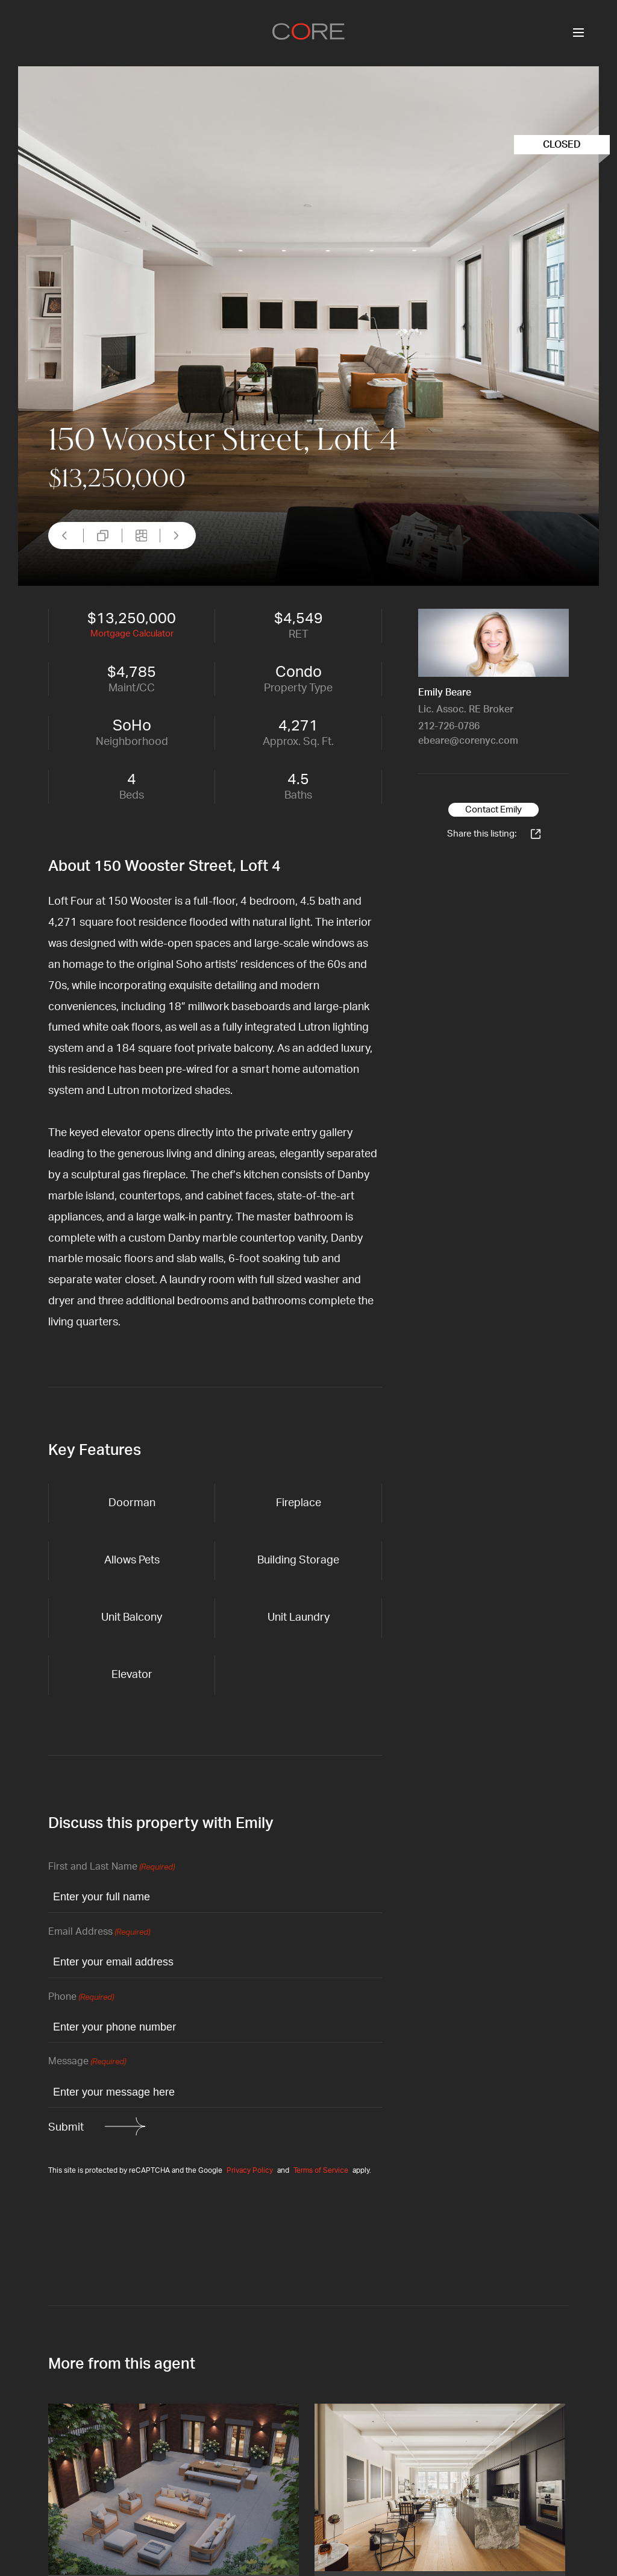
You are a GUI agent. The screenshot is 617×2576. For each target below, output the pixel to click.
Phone (81, 1997)
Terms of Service (320, 2170)
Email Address (99, 1932)
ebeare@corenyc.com (468, 741)
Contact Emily (493, 809)
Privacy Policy (250, 2170)
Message (87, 2062)
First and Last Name (111, 1867)
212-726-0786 (449, 726)
